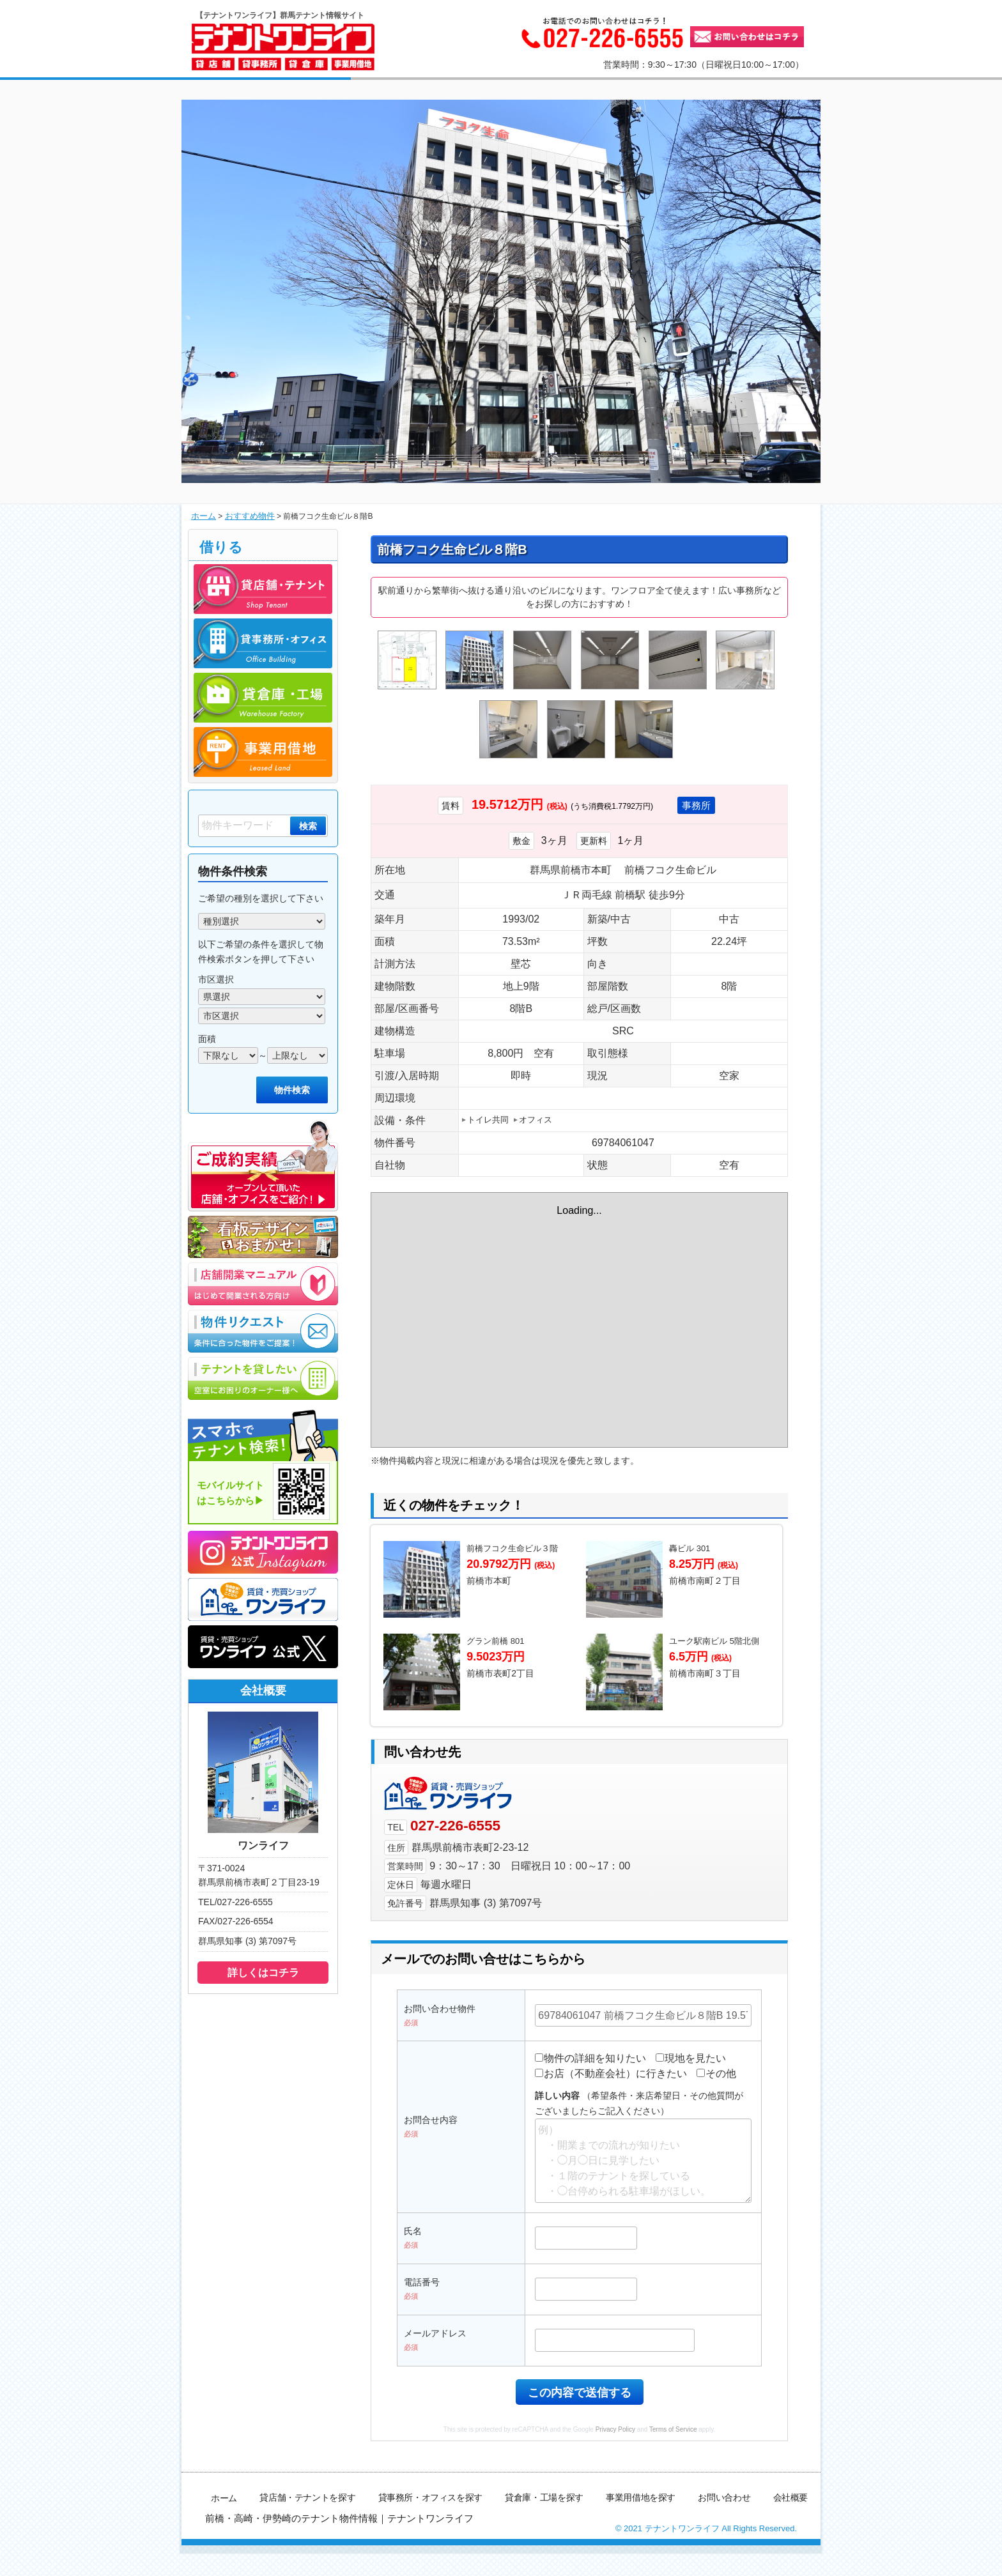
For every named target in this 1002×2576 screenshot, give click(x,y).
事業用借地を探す (641, 2528)
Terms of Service (673, 2460)
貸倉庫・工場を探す (546, 2528)
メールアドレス (435, 2364)
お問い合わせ (724, 2528)
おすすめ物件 (246, 516)
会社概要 (790, 2528)
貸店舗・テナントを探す (310, 2528)
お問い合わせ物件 (439, 2039)
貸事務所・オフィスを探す (432, 2528)
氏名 (413, 2262)
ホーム (202, 516)
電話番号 (422, 2313)
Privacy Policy (615, 2460)
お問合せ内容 (431, 2150)
